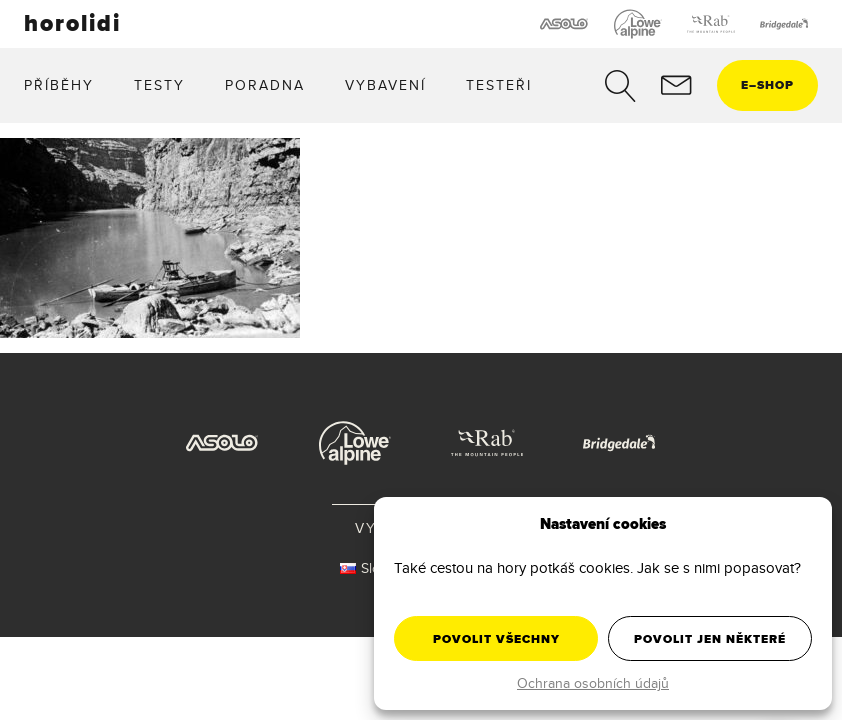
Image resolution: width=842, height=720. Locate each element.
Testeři (499, 85)
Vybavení (385, 85)
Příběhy (59, 85)
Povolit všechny (496, 639)
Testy (159, 85)
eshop (767, 85)
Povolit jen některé (710, 639)
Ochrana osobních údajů (593, 683)
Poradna (265, 85)
